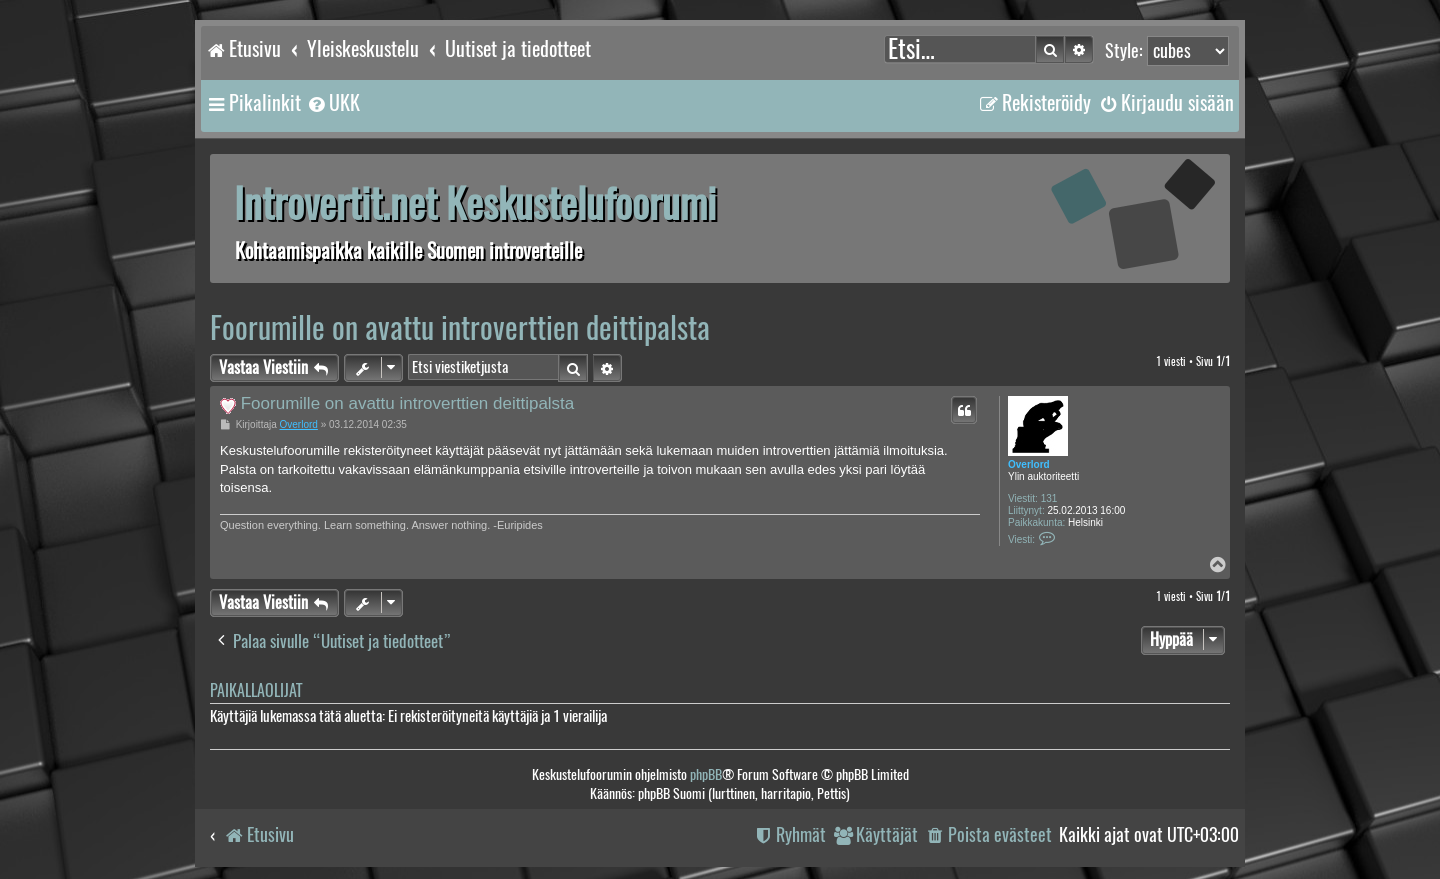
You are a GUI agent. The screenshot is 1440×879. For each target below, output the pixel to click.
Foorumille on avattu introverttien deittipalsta (460, 327)
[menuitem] (333, 103)
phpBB (706, 774)
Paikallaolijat (256, 690)
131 (1049, 498)
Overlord (1029, 464)
